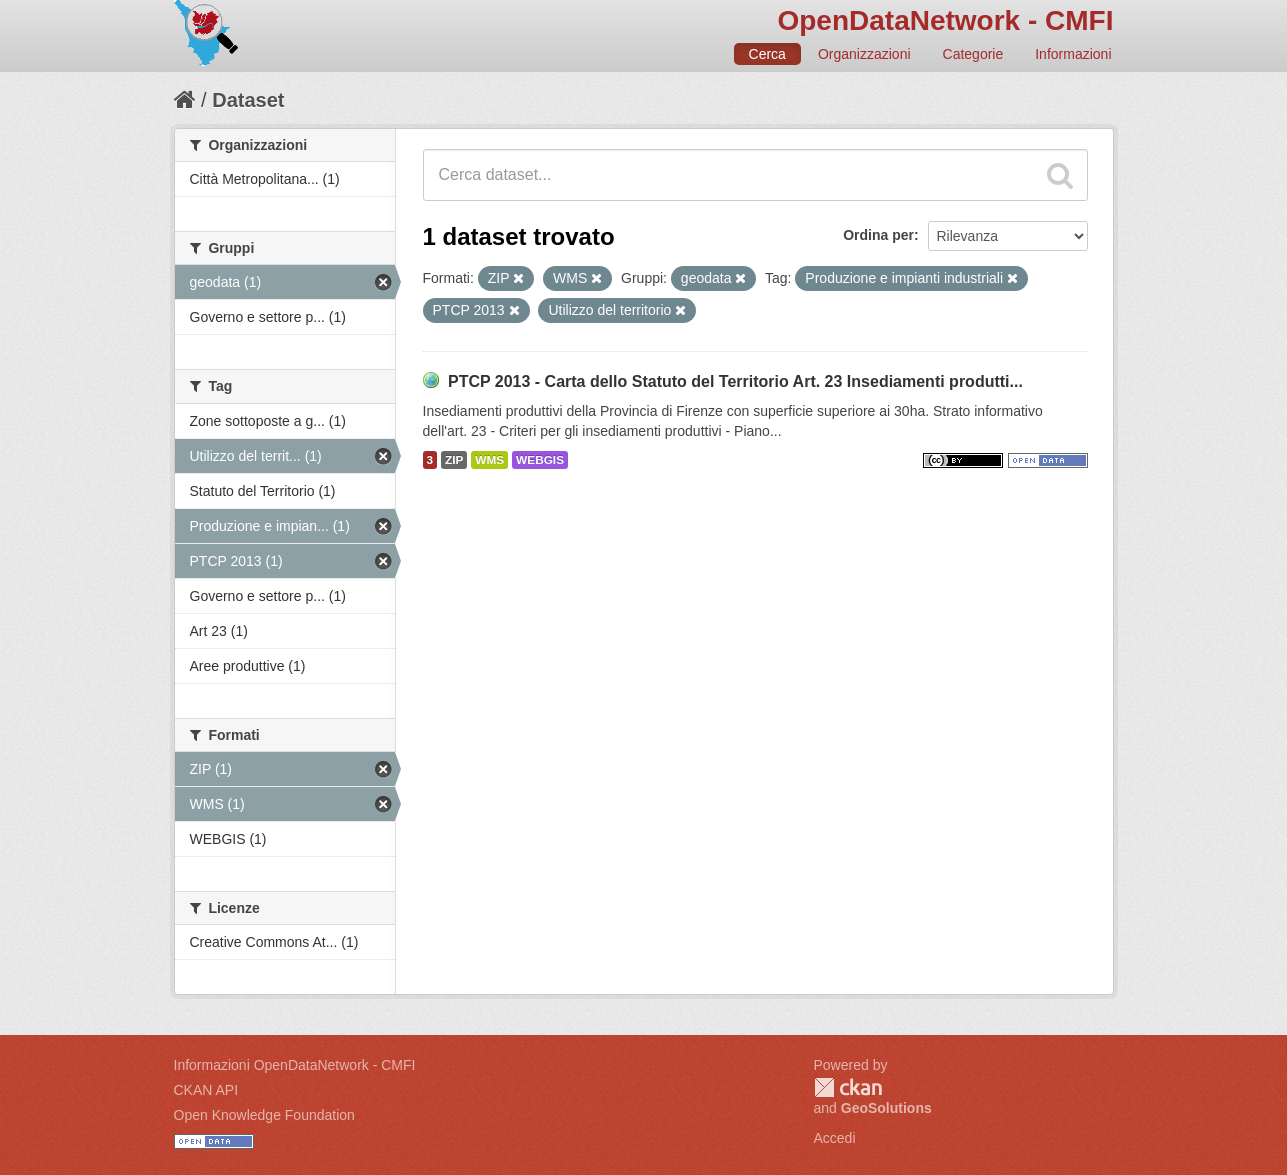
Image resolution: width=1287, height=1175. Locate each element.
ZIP (454, 460)
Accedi (835, 1138)
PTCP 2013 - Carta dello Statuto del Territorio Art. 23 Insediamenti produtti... (735, 381)
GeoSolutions (886, 1108)
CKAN (848, 1087)
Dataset (248, 100)
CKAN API (206, 1090)
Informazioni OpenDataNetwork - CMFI (295, 1065)
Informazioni (1073, 54)
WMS (489, 460)
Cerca (767, 54)
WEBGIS (540, 460)
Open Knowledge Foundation (264, 1115)
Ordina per (878, 235)
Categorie (973, 54)
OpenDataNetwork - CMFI (945, 20)
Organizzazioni (864, 54)
